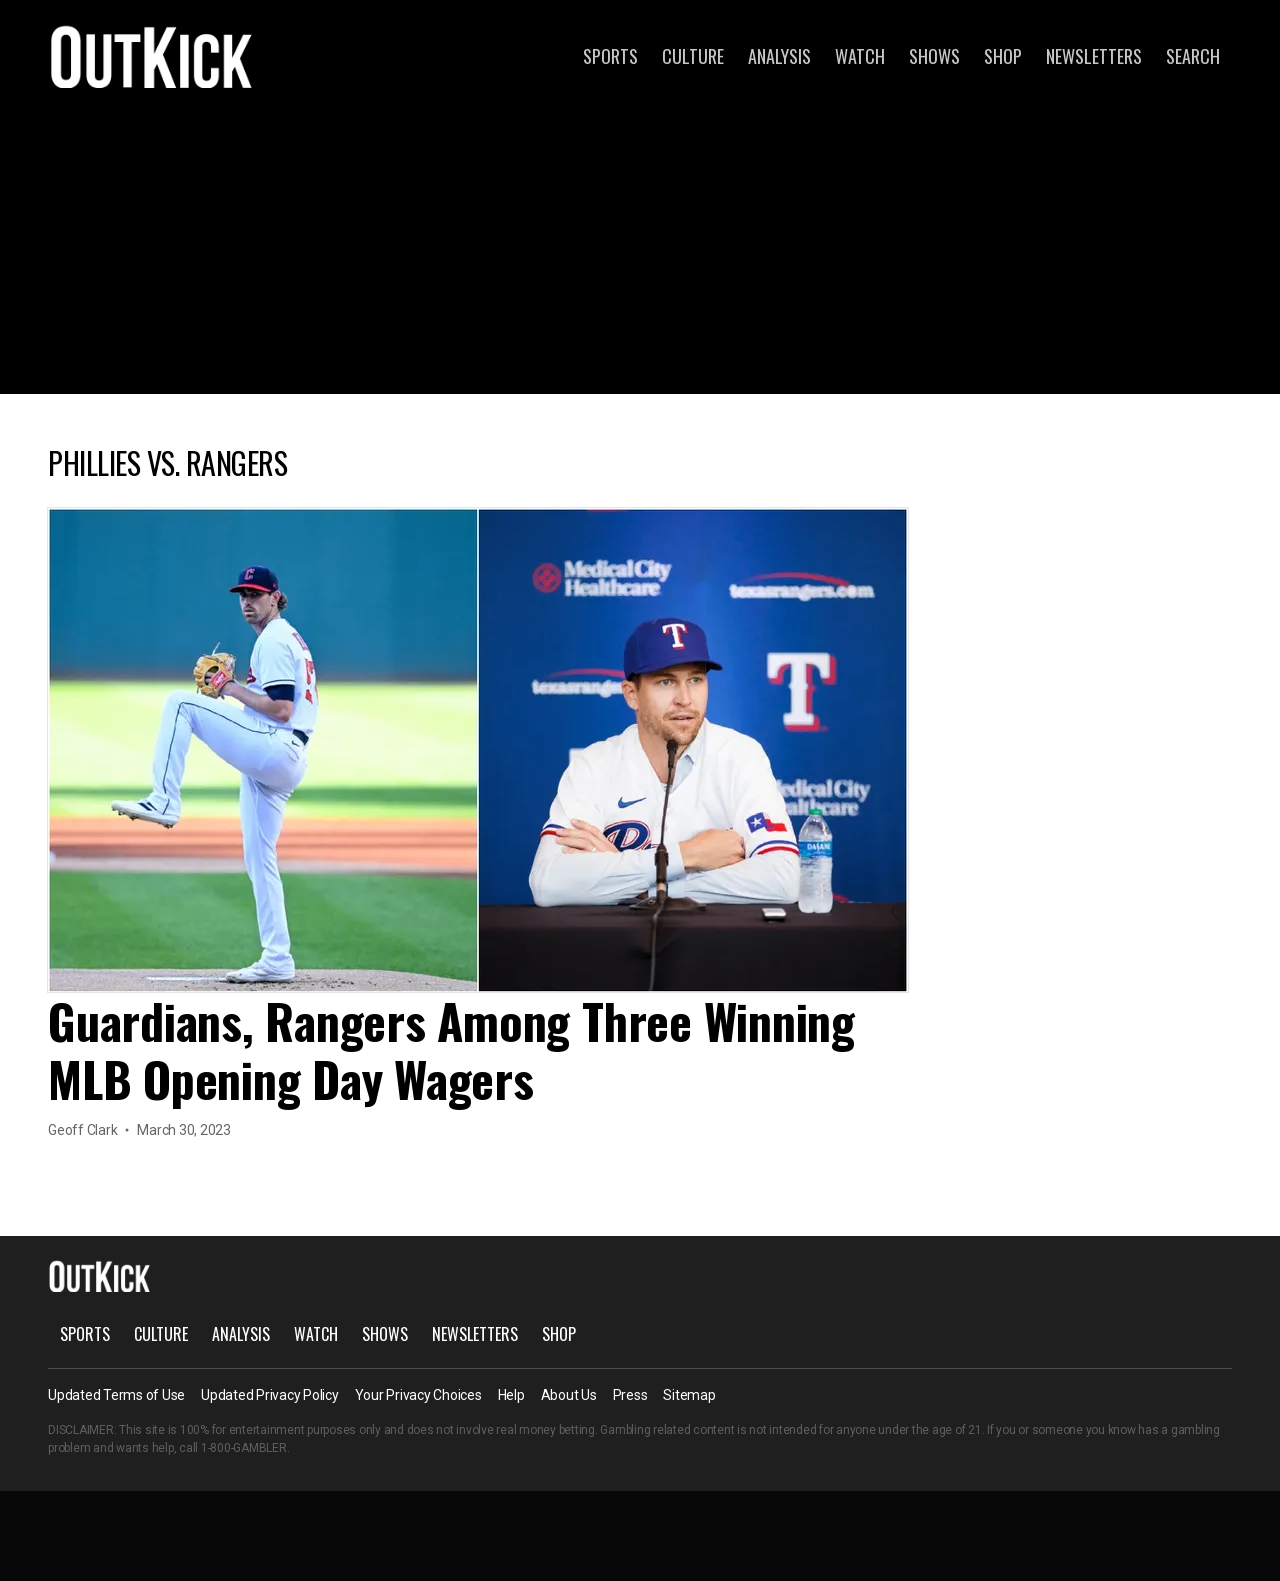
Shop (1003, 56)
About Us (569, 1395)
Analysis (779, 56)
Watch (860, 56)
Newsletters (1094, 56)
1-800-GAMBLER (244, 1448)
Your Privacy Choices (418, 1395)
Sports (610, 56)
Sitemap (689, 1395)
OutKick (152, 56)
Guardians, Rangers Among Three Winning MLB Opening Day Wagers (451, 1049)
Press (630, 1395)
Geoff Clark (82, 1130)
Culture (693, 56)
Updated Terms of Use (116, 1395)
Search (1193, 56)
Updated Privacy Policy (270, 1395)
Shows (934, 56)
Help (511, 1395)
